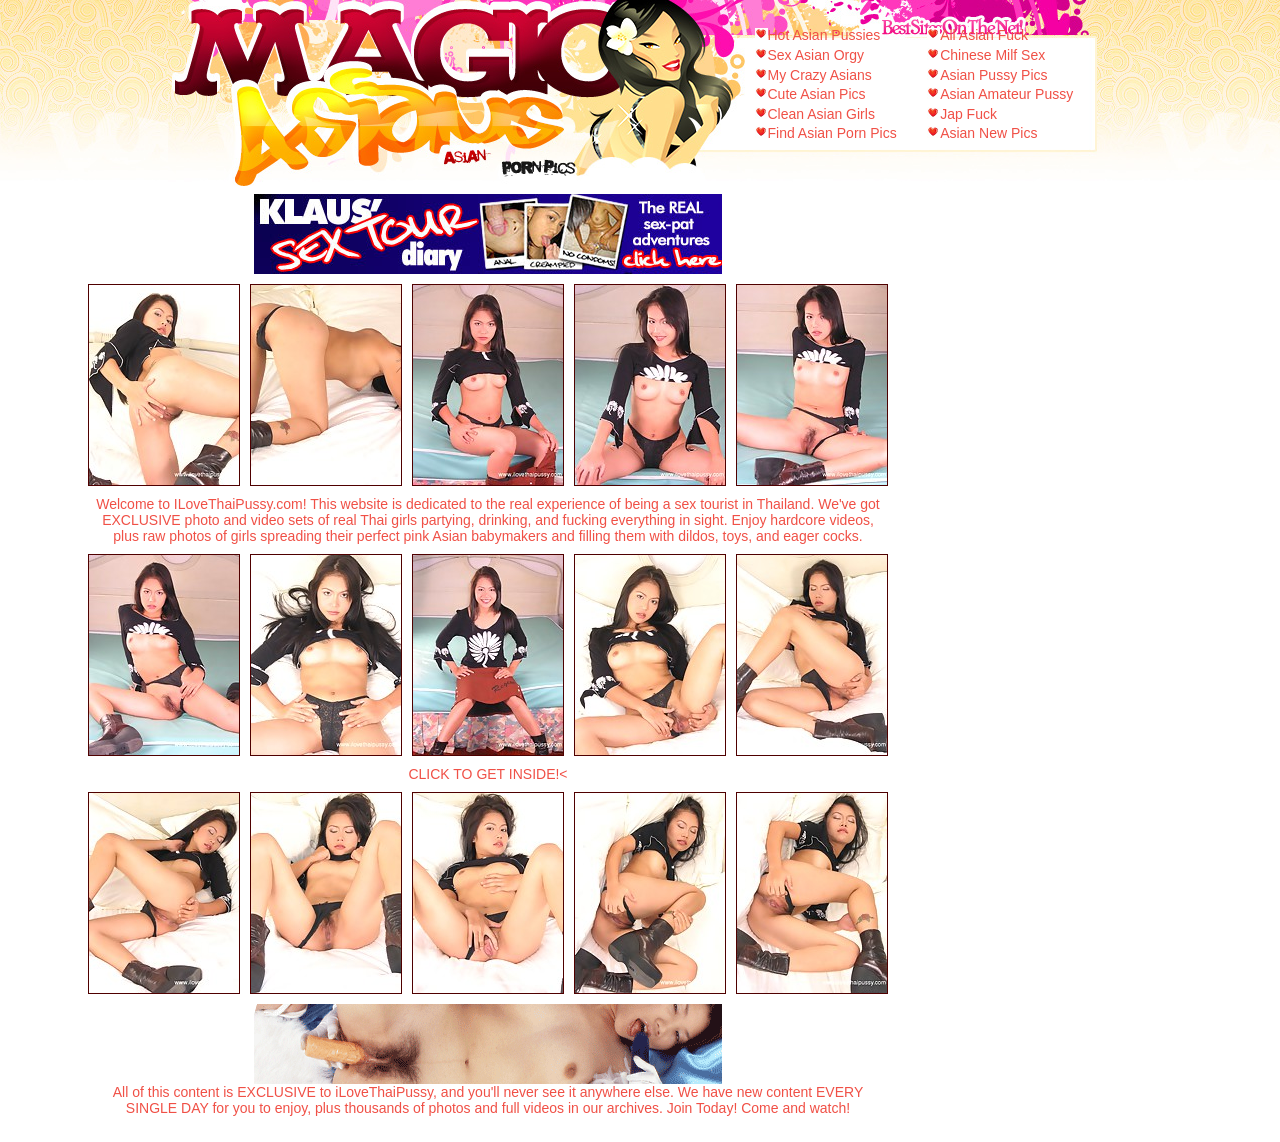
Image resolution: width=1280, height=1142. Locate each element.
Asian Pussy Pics (993, 75)
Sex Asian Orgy (816, 55)
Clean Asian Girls (821, 114)
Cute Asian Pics (817, 94)
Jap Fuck (968, 114)
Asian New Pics (988, 133)
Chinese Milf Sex (992, 55)
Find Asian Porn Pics (832, 133)
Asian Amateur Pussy (1006, 94)
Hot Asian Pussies (824, 35)
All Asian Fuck (984, 35)
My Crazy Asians (820, 75)
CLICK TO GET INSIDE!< (487, 774)
